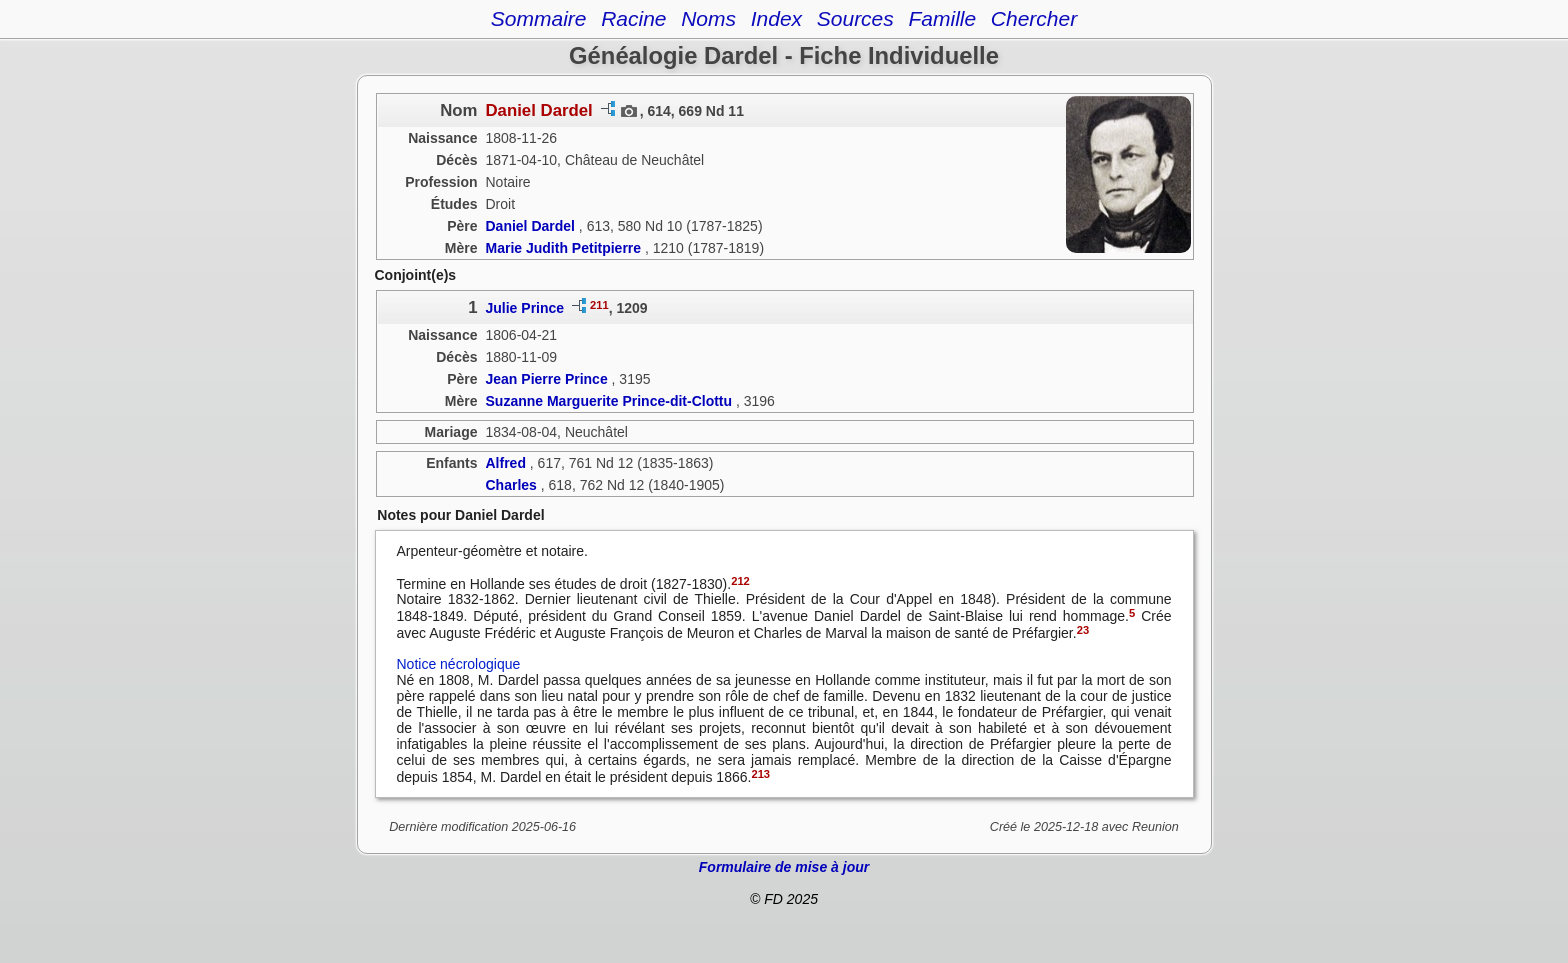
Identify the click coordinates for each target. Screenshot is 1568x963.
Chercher (1034, 18)
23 (1083, 630)
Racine (633, 18)
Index (776, 18)
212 (740, 581)
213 (760, 774)
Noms (708, 18)
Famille (942, 18)
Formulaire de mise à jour (784, 867)
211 (599, 305)
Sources (855, 18)
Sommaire (539, 18)
